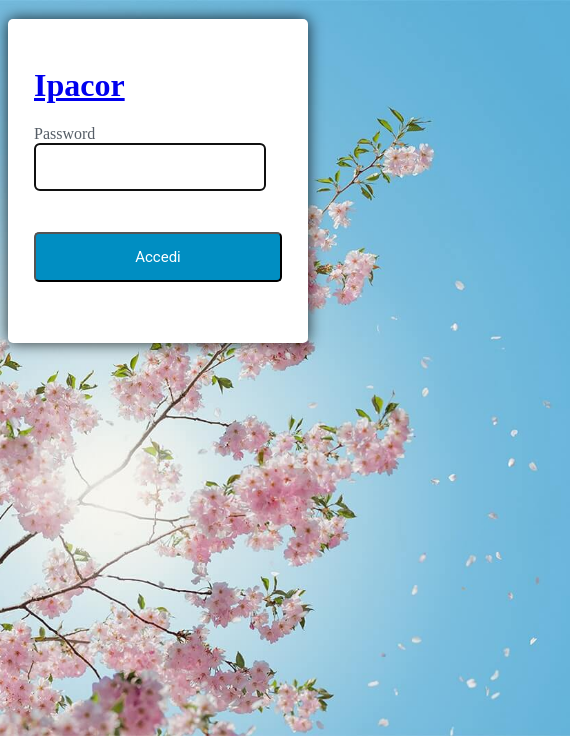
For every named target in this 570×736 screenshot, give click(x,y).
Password (64, 133)
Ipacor (79, 85)
